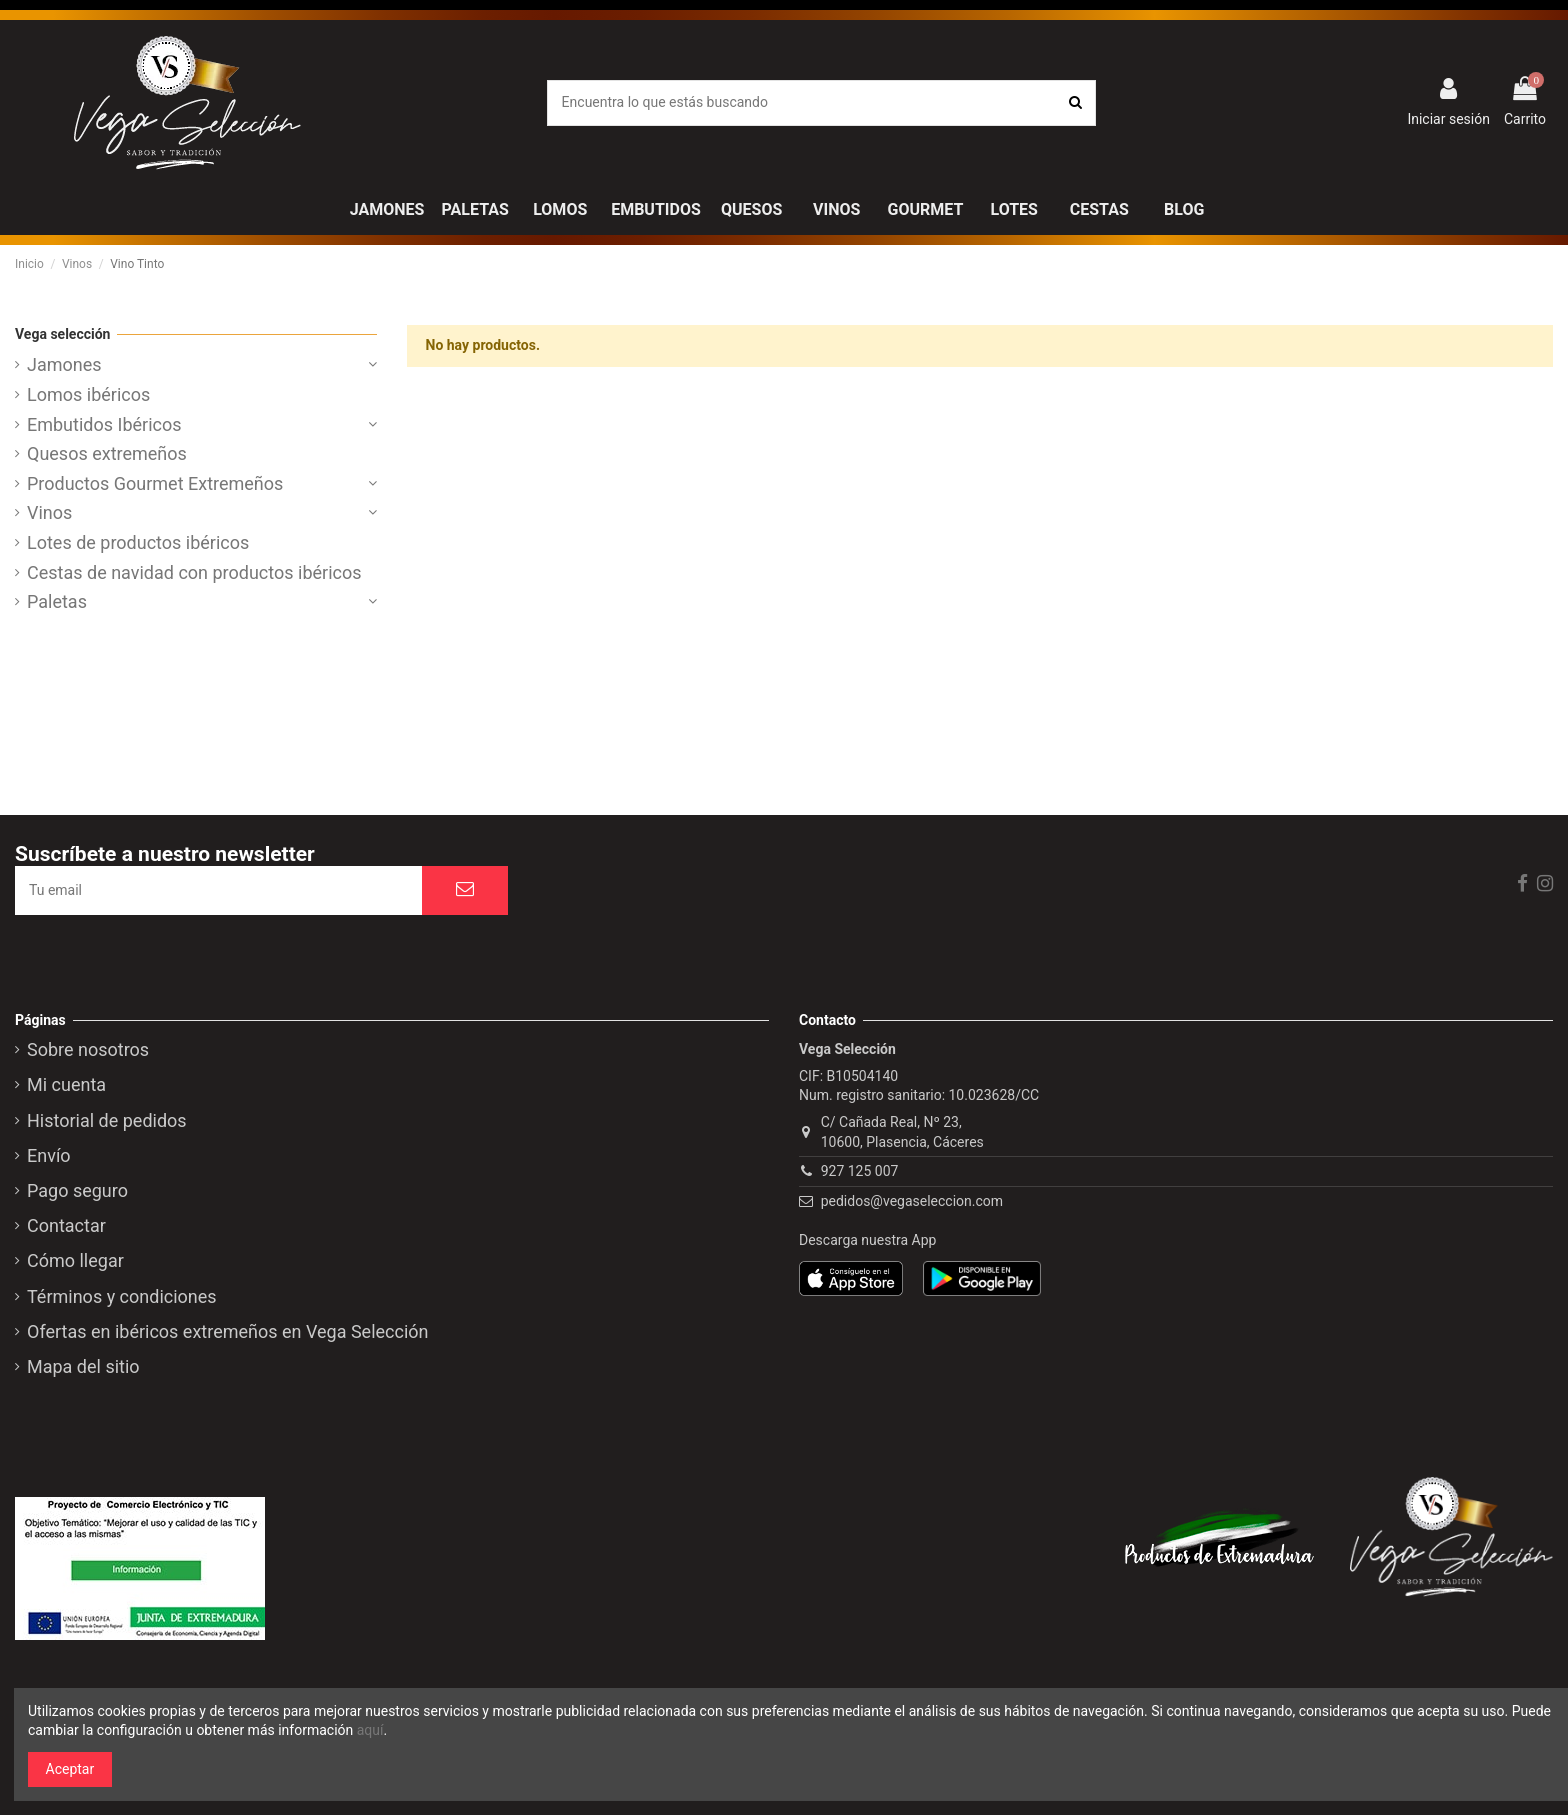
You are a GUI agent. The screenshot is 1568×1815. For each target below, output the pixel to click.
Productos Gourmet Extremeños (155, 484)
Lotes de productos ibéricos (138, 543)
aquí (370, 1730)
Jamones (64, 365)
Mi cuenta (66, 1085)
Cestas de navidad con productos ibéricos (194, 573)
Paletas (57, 602)
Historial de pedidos (107, 1121)
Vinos (49, 513)
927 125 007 (860, 1171)
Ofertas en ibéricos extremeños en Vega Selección (228, 1332)
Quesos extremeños (107, 454)
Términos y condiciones (122, 1297)
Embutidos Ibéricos (104, 425)
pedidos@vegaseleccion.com (912, 1201)
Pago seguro (77, 1191)
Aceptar (70, 1769)
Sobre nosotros (88, 1050)
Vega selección (62, 334)
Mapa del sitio (83, 1367)
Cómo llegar (75, 1261)
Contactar (66, 1226)
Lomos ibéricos (88, 395)
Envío (49, 1156)
